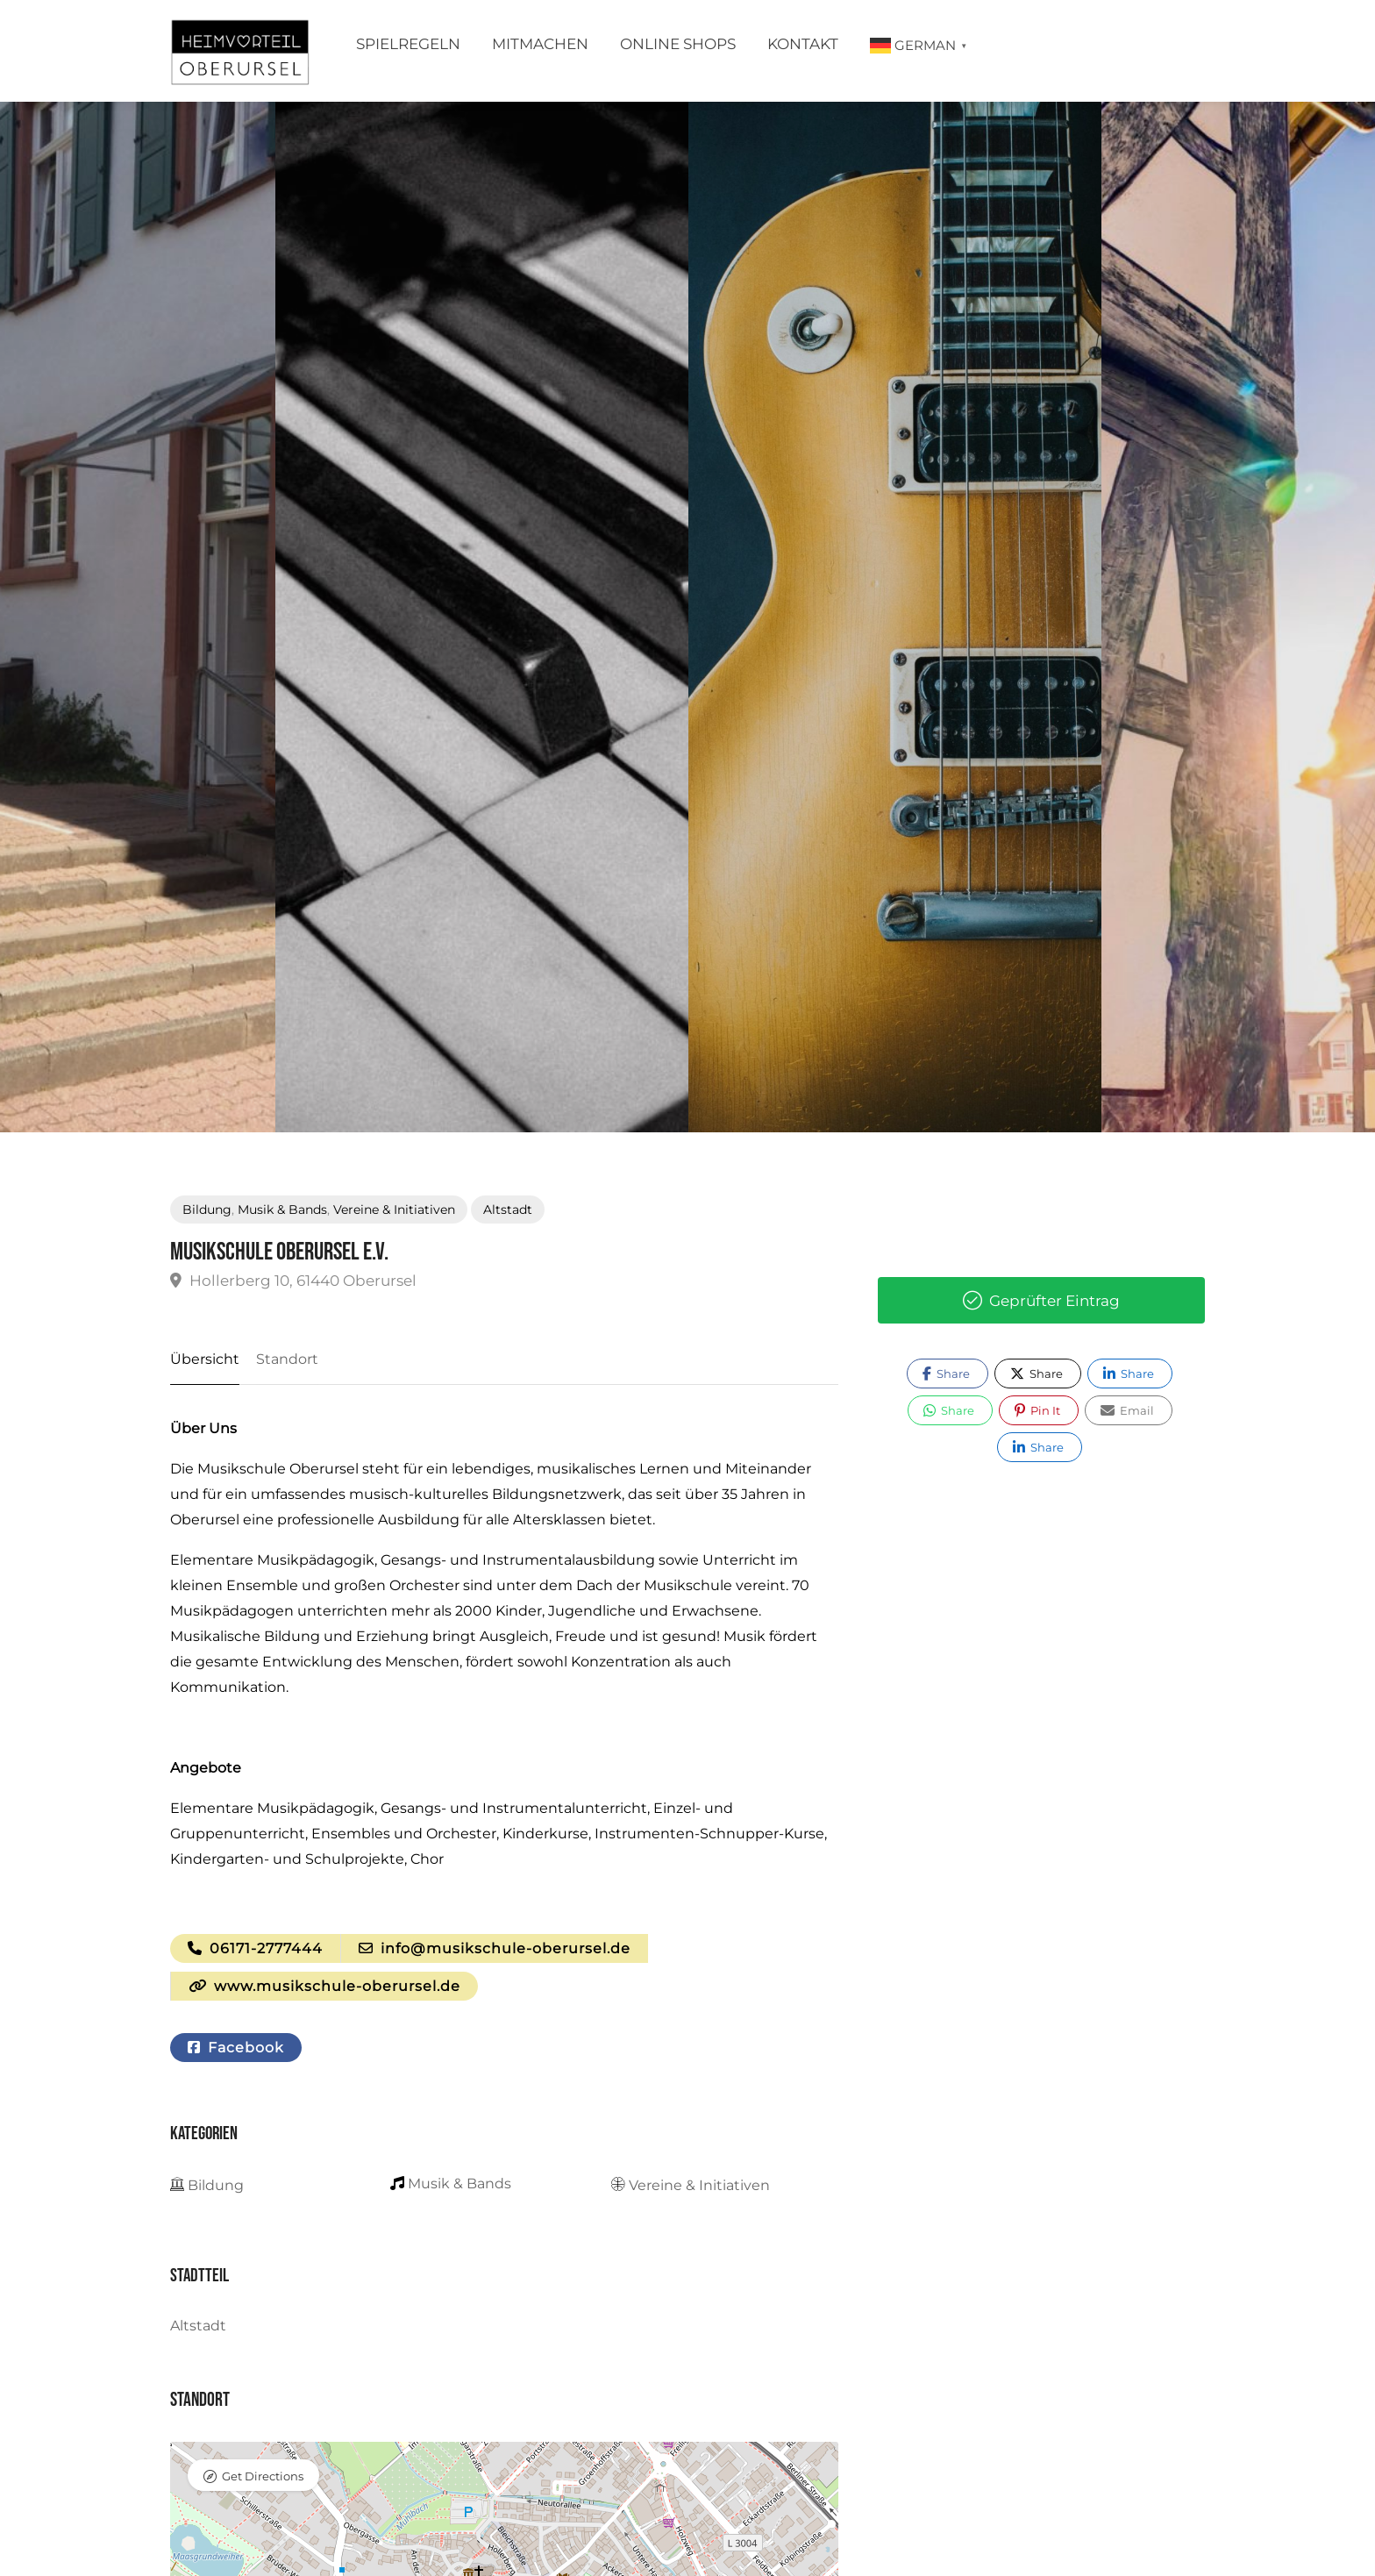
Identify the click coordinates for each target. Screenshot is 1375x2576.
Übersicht (204, 1359)
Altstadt (507, 1209)
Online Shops (678, 44)
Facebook (236, 2047)
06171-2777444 (255, 1948)
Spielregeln (408, 44)
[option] (894, 617)
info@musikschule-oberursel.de (495, 1948)
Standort (287, 1359)
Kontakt (802, 44)
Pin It (1037, 1410)
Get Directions (262, 2476)
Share (946, 1373)
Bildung (207, 1209)
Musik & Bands (282, 1209)
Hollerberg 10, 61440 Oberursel (293, 1280)
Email (1127, 1410)
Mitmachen (540, 44)
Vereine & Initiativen (394, 1209)
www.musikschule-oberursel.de (324, 1986)
